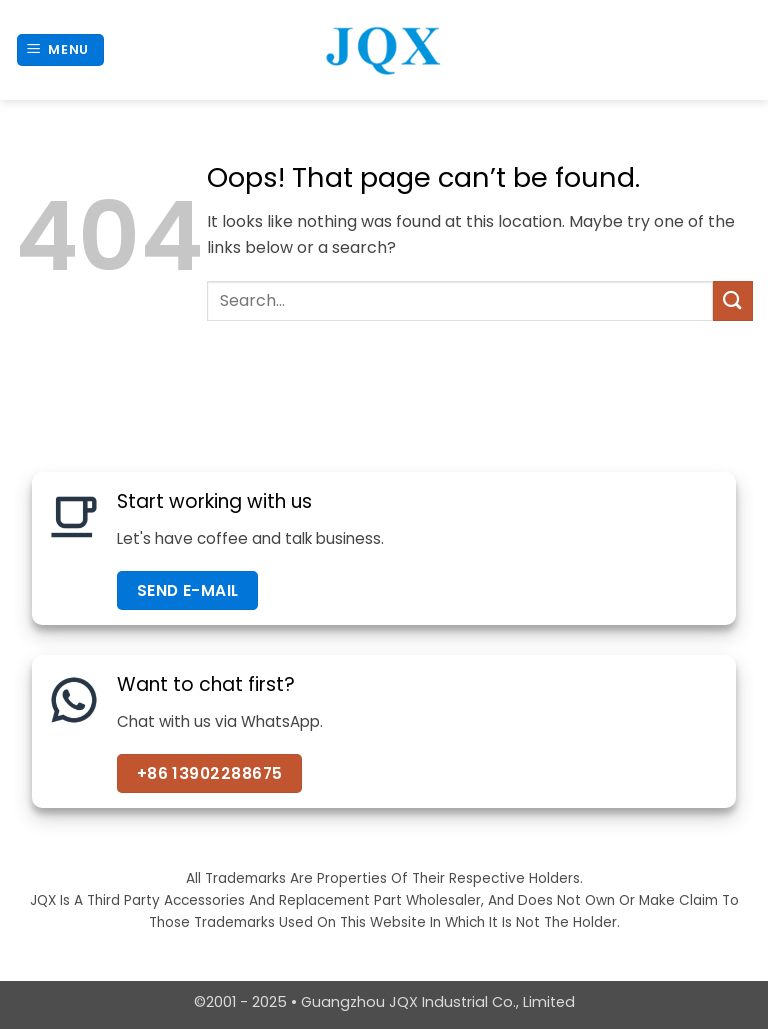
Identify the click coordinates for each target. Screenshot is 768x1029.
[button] (61, 50)
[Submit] (733, 300)
